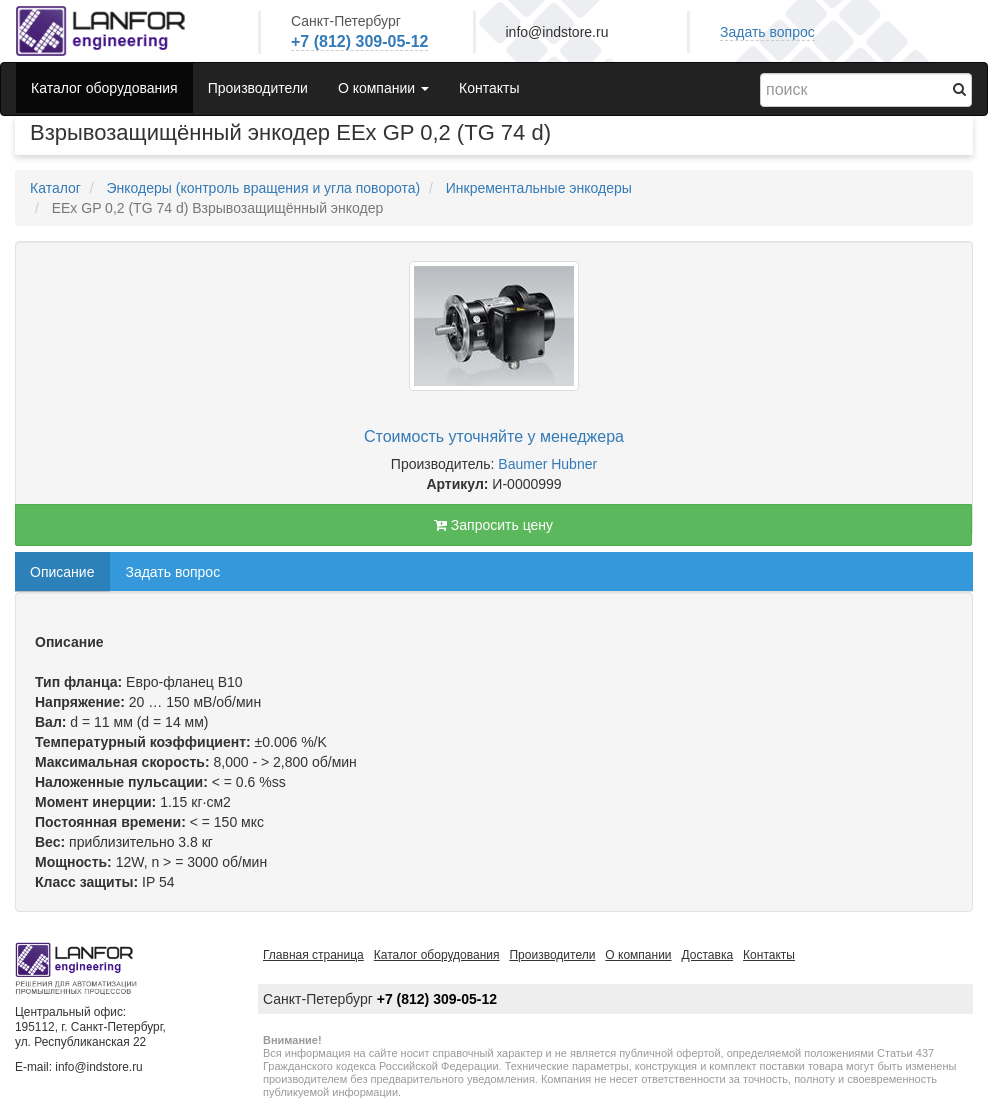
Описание (62, 572)
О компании (638, 955)
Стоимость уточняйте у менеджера (494, 436)
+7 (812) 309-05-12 (359, 41)
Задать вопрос (767, 32)
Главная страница (313, 955)
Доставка (708, 955)
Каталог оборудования (104, 88)
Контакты (489, 88)
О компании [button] (383, 88)
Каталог (55, 188)
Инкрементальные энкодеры (539, 188)
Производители (258, 88)
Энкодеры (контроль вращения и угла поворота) (263, 188)
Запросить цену (493, 525)
